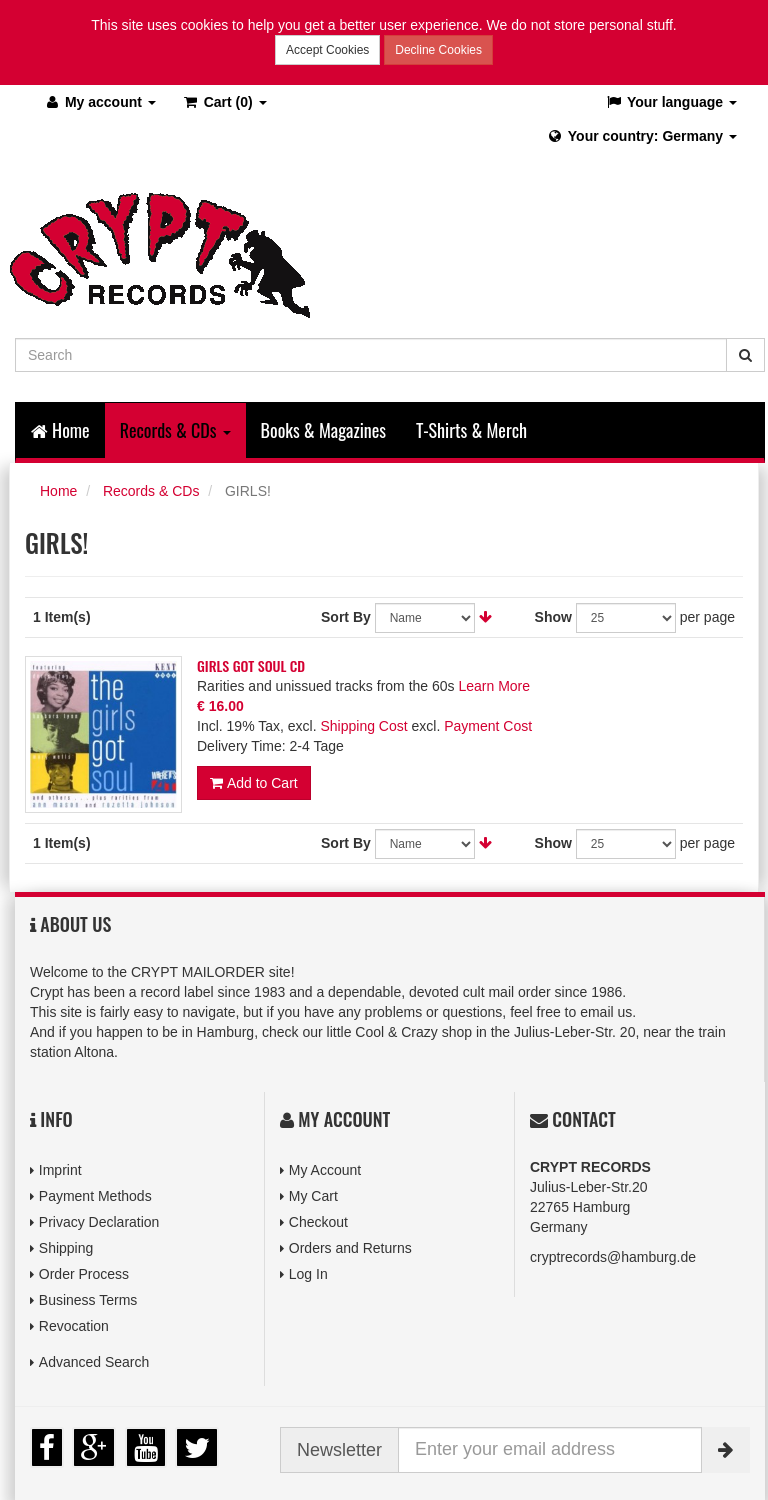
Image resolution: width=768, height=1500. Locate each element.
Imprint (60, 1170)
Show (553, 617)
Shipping (66, 1248)
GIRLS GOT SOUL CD (251, 665)
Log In (308, 1274)
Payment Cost (488, 726)
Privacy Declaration (99, 1222)
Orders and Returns (350, 1248)
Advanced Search (94, 1362)
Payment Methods (95, 1196)
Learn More (494, 686)
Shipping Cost (363, 726)
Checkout (318, 1222)
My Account (325, 1170)
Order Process (84, 1274)
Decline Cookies (438, 50)
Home (60, 430)
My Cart (313, 1196)
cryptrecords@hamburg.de (613, 1257)
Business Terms (88, 1300)
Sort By (346, 617)
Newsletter (339, 1450)
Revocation (74, 1326)
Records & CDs (151, 491)
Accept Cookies (327, 50)
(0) (224, 102)
